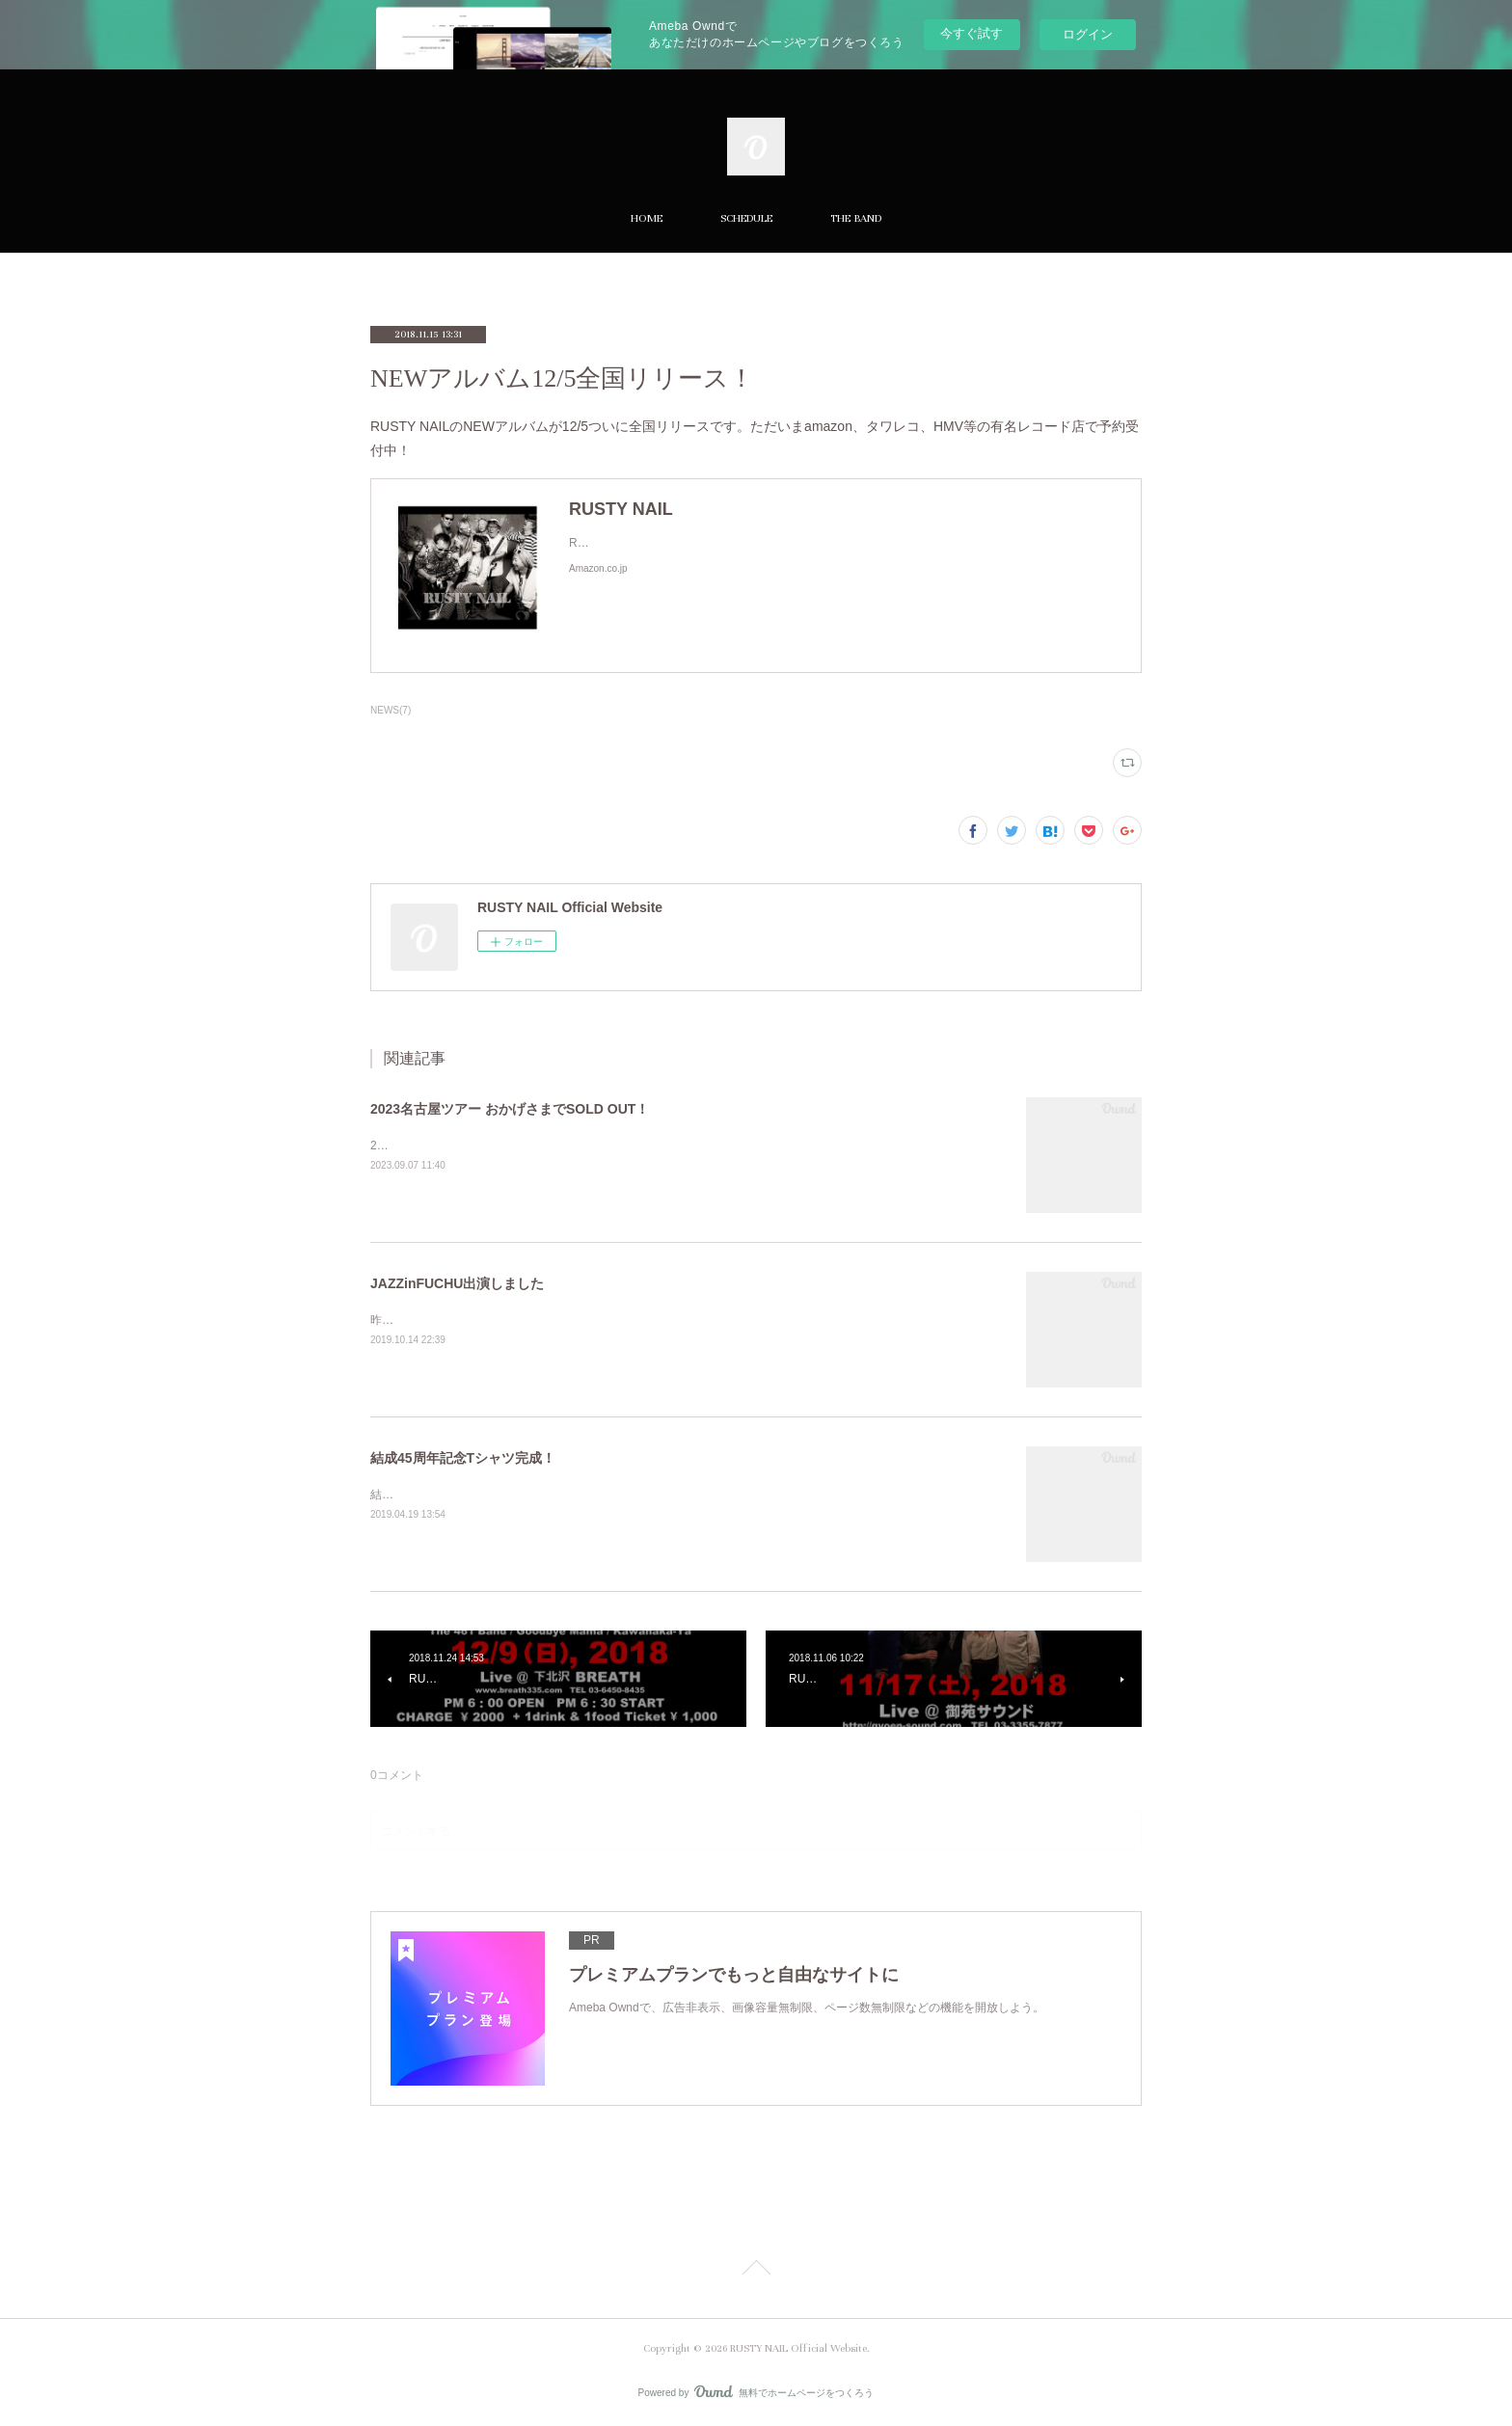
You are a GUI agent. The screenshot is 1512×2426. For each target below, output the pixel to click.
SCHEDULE (746, 218)
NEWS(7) (390, 710)
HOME (646, 218)
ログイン (1088, 34)
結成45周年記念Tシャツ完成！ (462, 1458)
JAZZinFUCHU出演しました (457, 1283)
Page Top (756, 2270)
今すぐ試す (971, 33)
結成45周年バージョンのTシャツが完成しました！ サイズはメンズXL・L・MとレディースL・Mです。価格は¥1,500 (671, 1494)
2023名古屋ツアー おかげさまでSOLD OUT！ (509, 1109)
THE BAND (855, 218)
